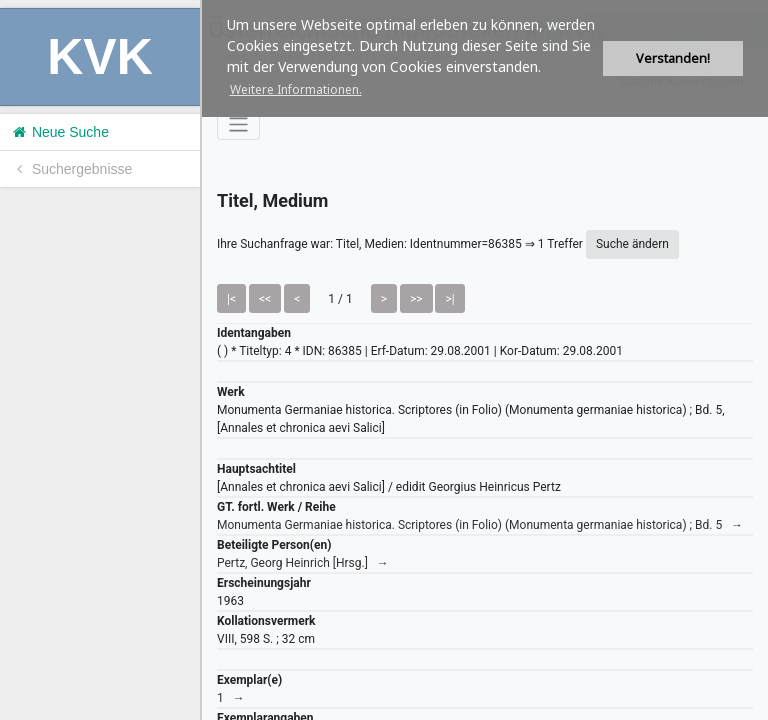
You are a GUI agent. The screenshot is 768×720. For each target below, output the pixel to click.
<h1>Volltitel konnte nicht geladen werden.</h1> (485, 360)
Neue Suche (59, 132)
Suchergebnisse (71, 169)
